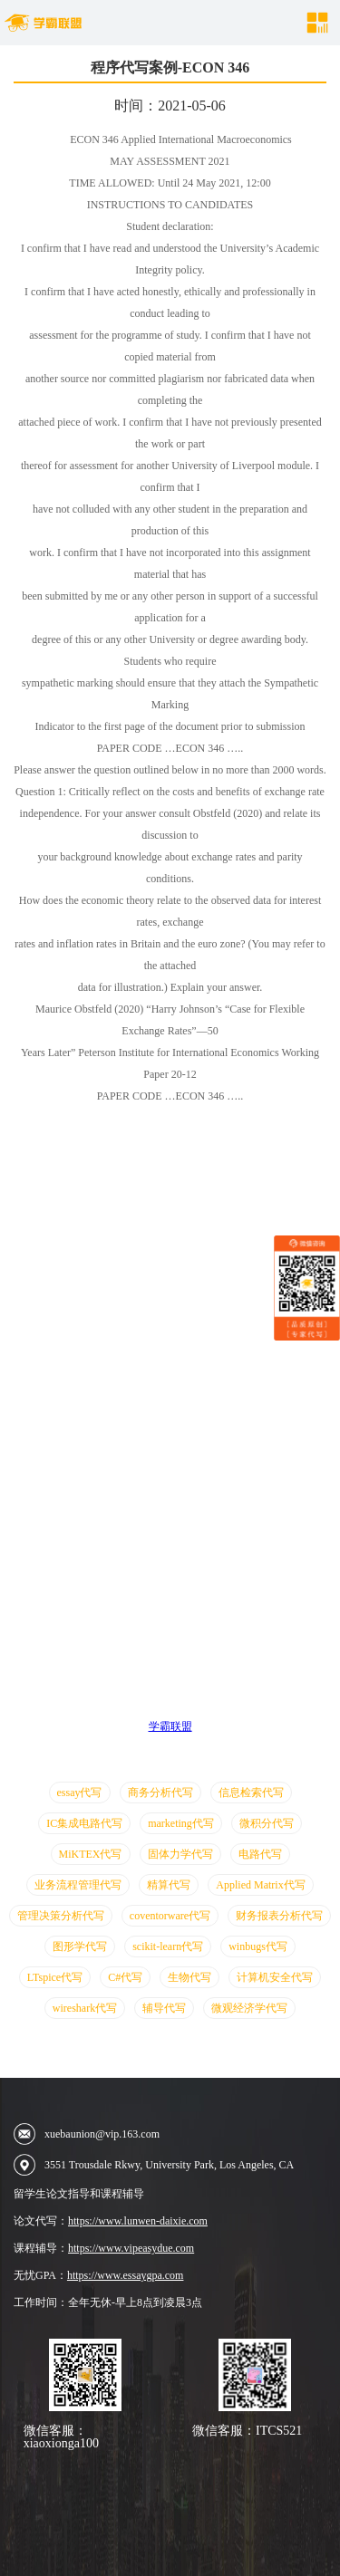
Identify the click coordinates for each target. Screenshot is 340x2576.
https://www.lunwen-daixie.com (138, 2221)
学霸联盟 (170, 1726)
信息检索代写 (251, 1792)
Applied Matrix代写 (260, 1884)
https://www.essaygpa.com (125, 2275)
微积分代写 (266, 1823)
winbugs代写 (257, 1946)
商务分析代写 (160, 1792)
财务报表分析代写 (279, 1915)
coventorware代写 (170, 1915)
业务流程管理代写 (77, 1884)
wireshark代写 (85, 2008)
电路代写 (260, 1854)
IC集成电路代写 (84, 1823)
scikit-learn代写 (167, 1946)
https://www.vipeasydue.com (131, 2248)
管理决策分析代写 (60, 1915)
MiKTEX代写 (90, 1854)
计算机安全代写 (275, 1977)
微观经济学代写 (249, 2008)
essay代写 (79, 1792)
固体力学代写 (180, 1854)
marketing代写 (181, 1823)
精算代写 (168, 1884)
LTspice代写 (55, 1977)
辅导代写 (164, 2008)
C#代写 (125, 1977)
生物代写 (189, 1977)
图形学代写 (80, 1946)
